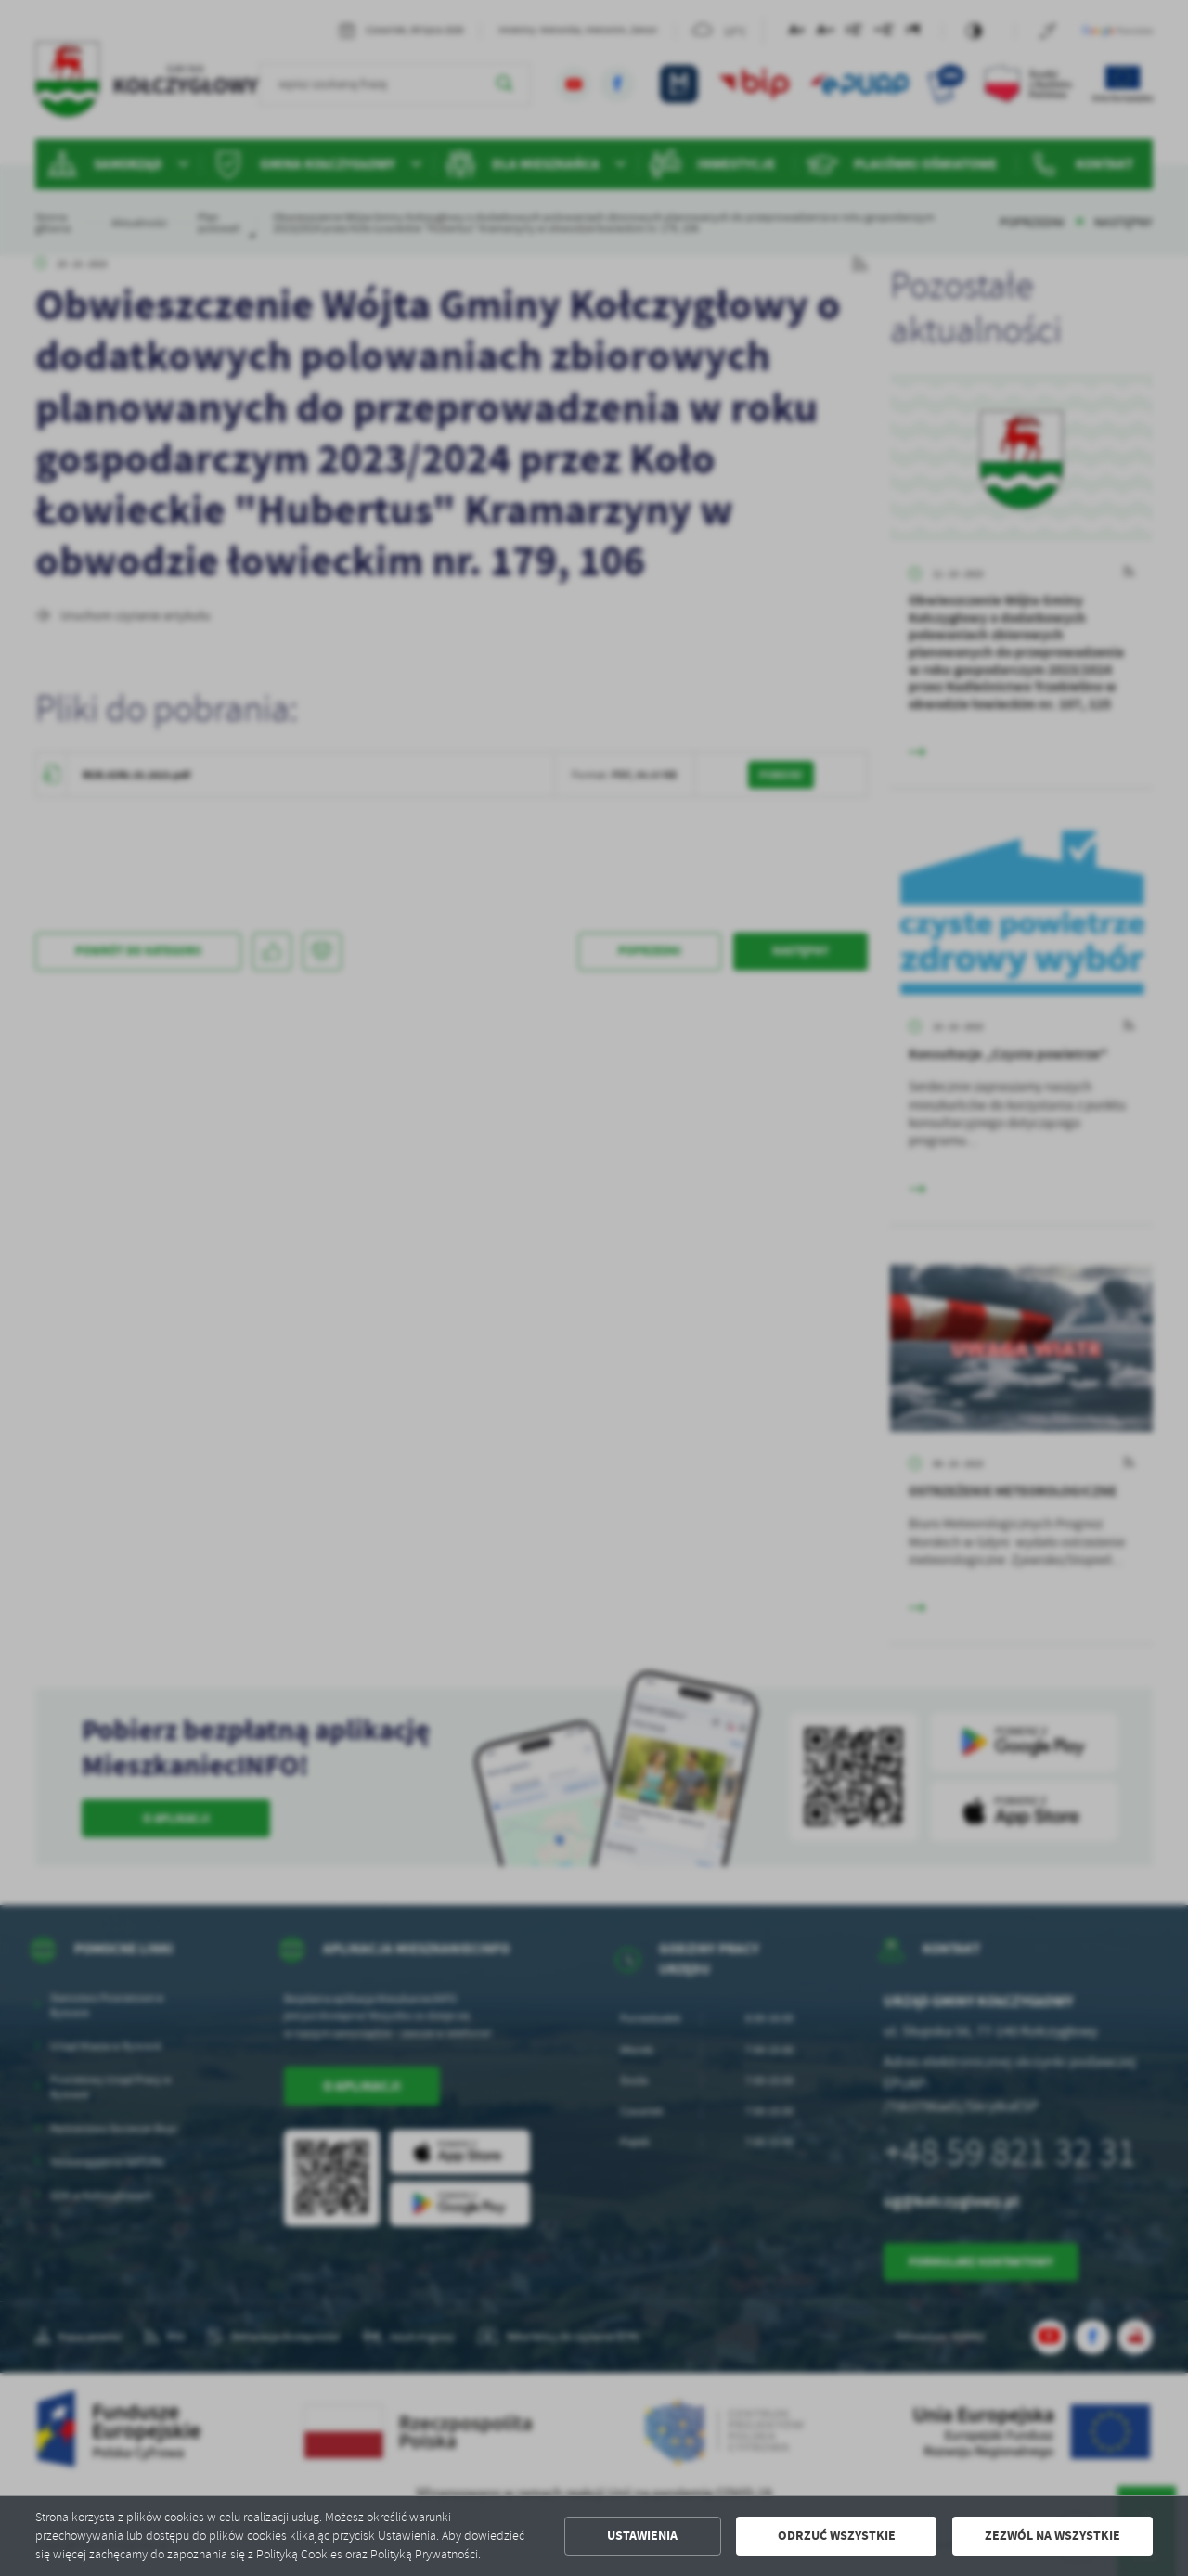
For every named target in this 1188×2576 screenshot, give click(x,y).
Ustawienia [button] (642, 2535)
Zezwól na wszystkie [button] (1052, 2535)
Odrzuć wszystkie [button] (837, 2535)
